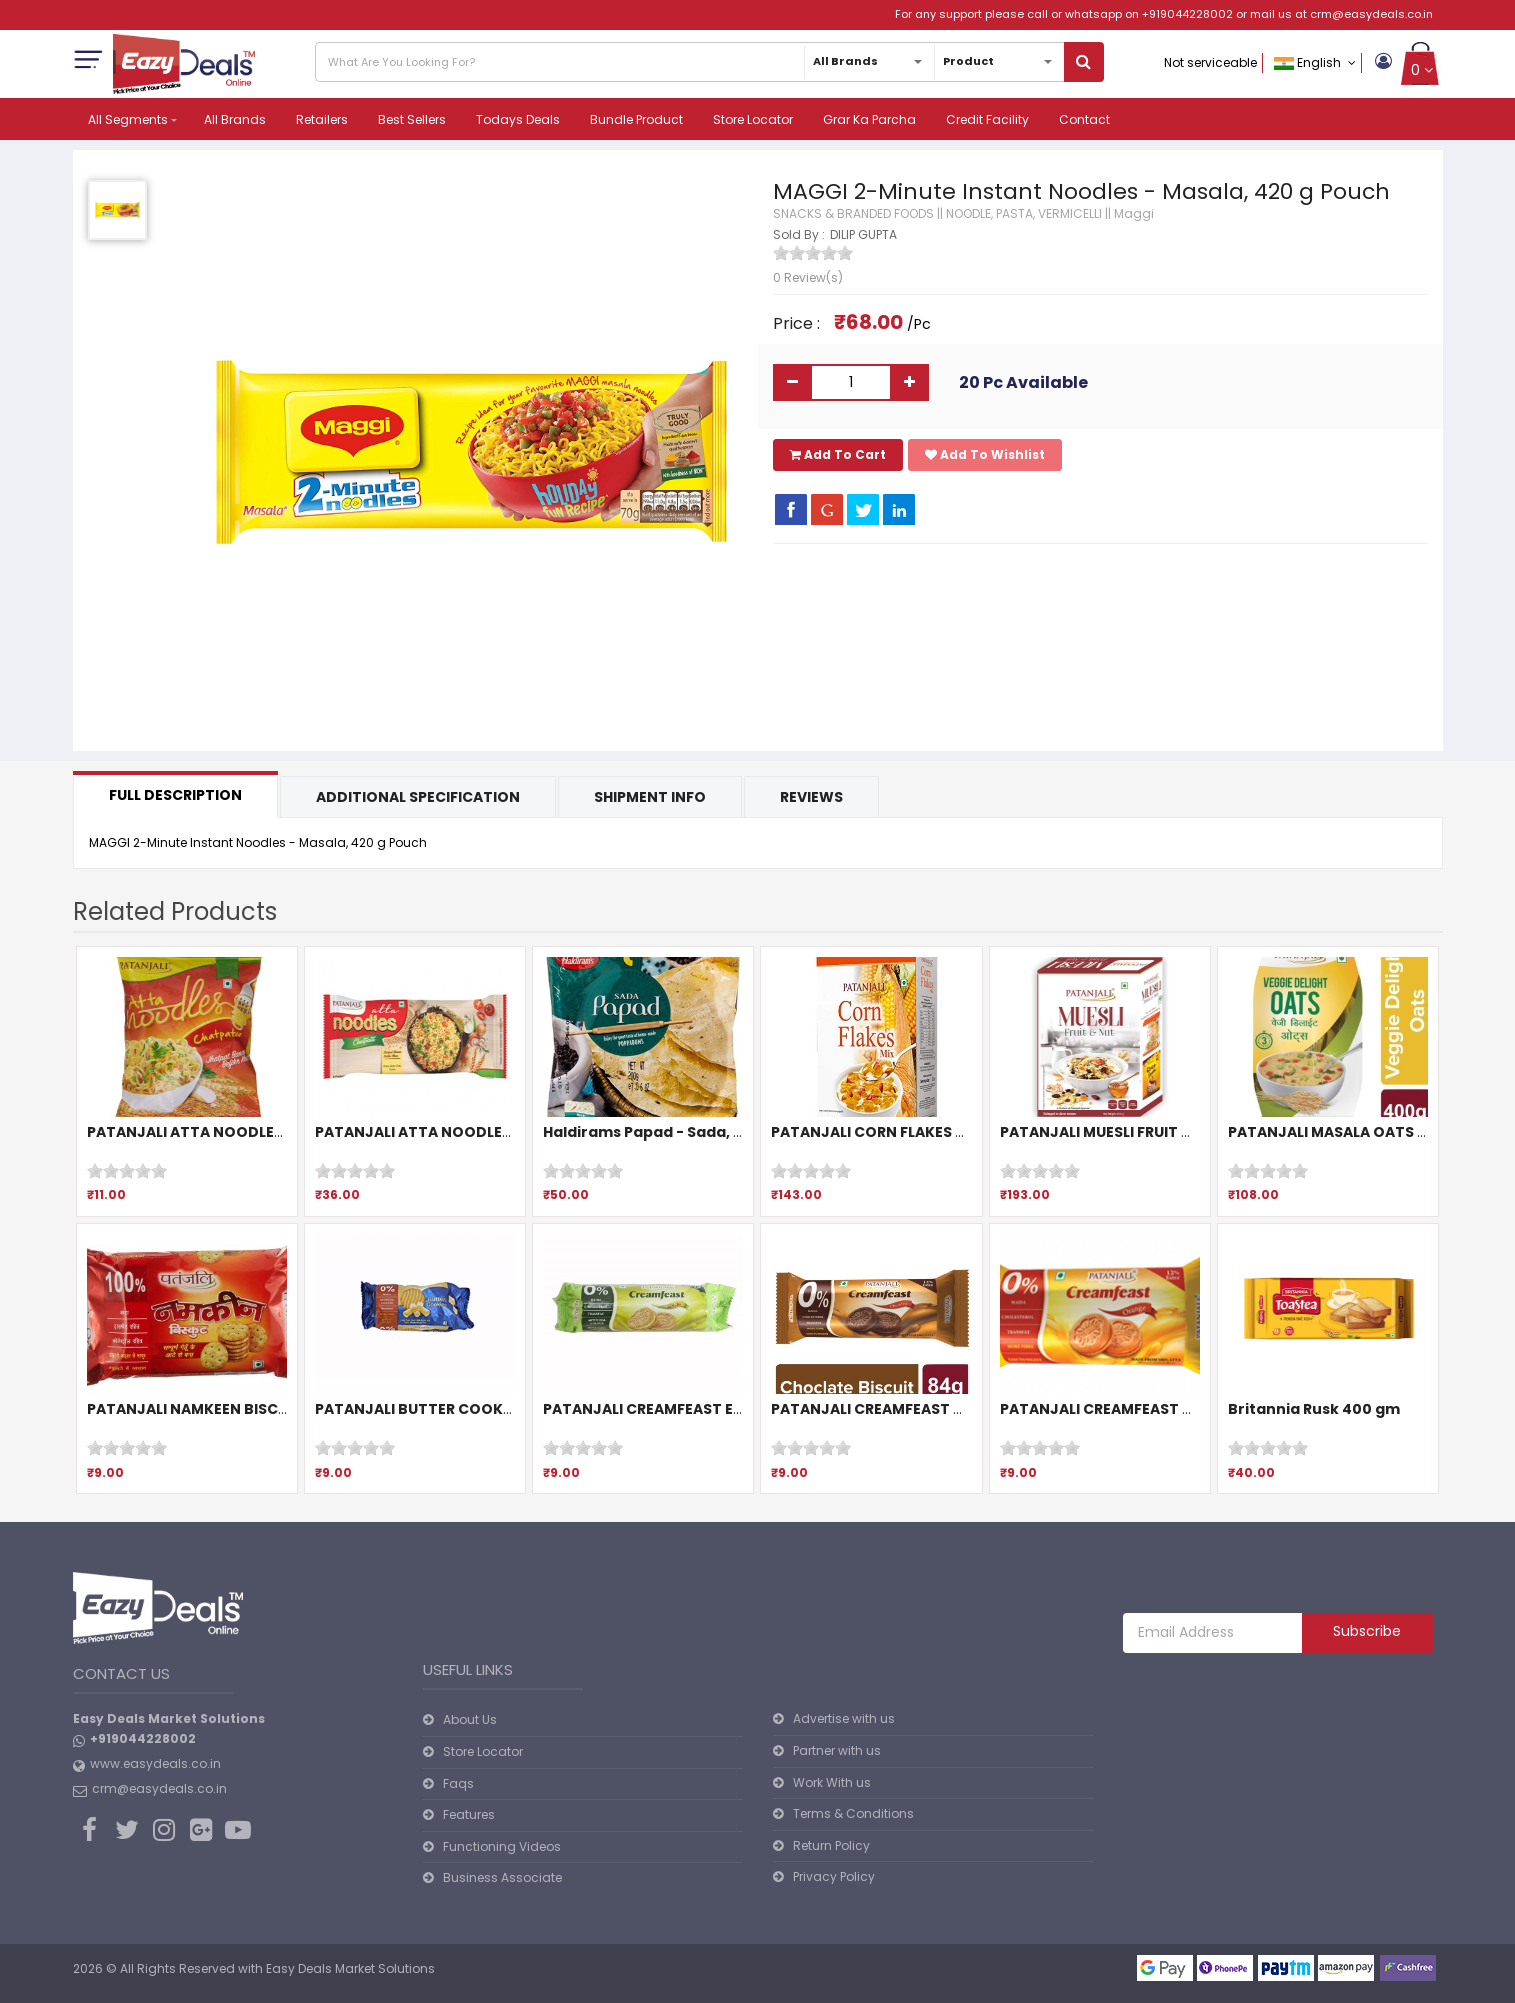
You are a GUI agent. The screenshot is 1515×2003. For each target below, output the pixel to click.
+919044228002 (1187, 14)
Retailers (322, 119)
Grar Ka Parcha (869, 119)
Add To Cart (838, 454)
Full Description (175, 795)
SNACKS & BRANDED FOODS (853, 213)
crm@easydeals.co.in (1371, 14)
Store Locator (753, 119)
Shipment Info (650, 797)
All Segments (128, 119)
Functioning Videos (502, 1846)
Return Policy (831, 1845)
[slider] (813, 253)
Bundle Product (636, 119)
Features (469, 1814)
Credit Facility (987, 119)
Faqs (458, 1783)
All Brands (235, 119)
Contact (1084, 119)
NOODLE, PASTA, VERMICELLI (1024, 213)
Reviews (811, 797)
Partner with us (837, 1750)
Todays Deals (518, 119)
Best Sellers (412, 119)
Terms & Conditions (853, 1813)
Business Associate (502, 1877)
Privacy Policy (834, 1876)
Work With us (832, 1782)
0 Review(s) (808, 277)
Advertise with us (844, 1718)
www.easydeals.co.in (155, 1763)
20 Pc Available (1023, 382)
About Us (470, 1719)
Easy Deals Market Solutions (350, 1968)
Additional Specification (418, 797)
